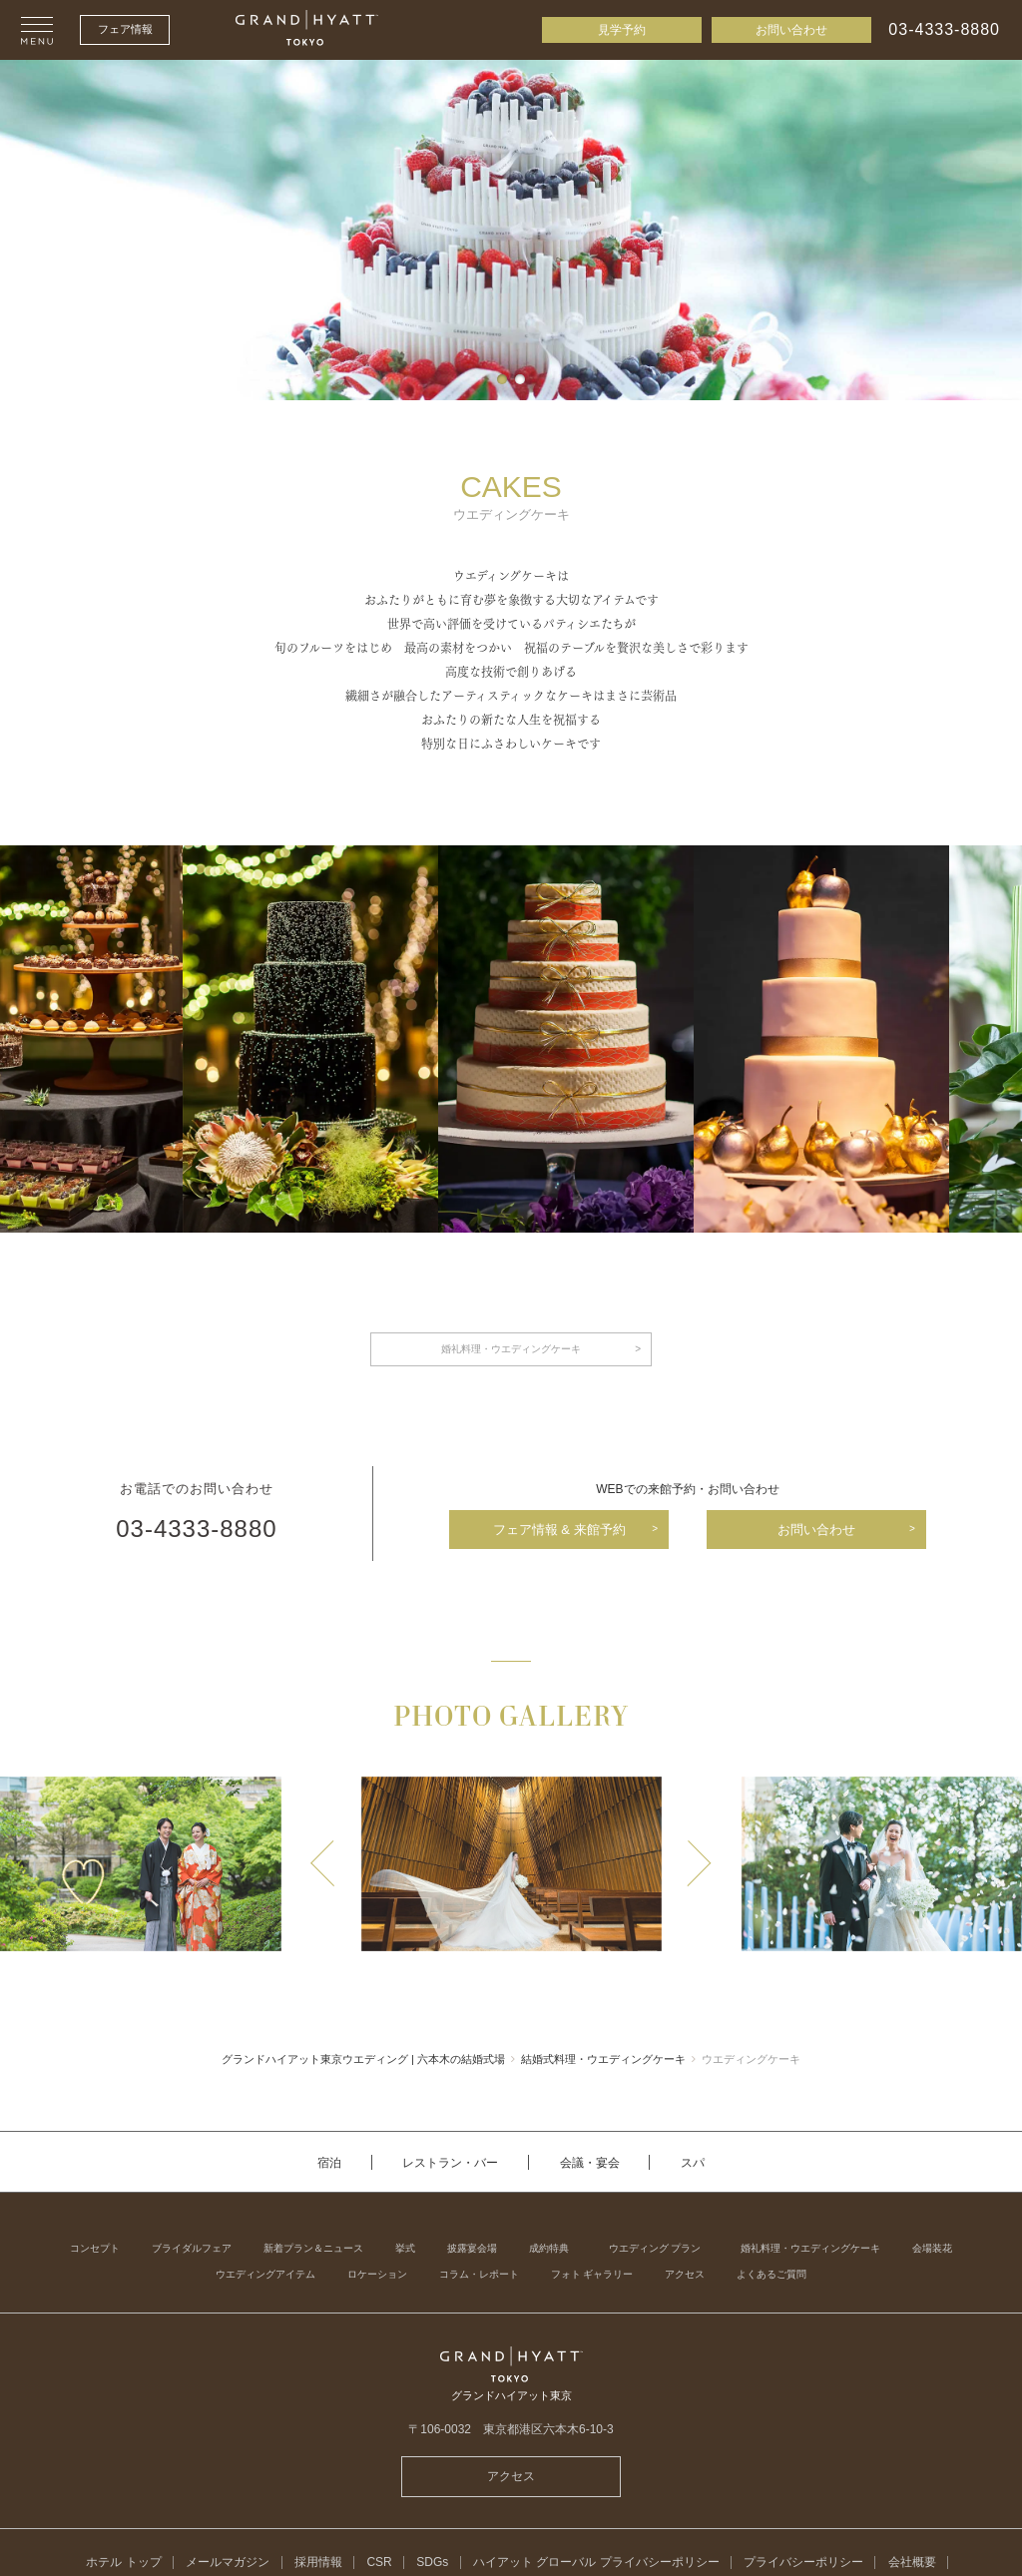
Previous (322, 1863)
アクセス (685, 2275)
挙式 (405, 2249)
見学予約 (622, 30)
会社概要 (912, 2562)
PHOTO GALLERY (511, 1718)
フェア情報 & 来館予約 (559, 1529)
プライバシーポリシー (803, 2562)
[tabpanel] (511, 230)
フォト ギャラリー (592, 2275)
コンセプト (95, 2249)
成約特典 (549, 2249)
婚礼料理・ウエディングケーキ (511, 1348)
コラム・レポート (479, 2275)
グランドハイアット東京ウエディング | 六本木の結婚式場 (363, 2059)
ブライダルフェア (192, 2249)
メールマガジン (227, 2562)
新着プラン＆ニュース (313, 2249)
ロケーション (377, 2275)
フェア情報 (125, 29)
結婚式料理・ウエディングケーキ (603, 2059)
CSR (378, 2562)
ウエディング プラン (655, 2249)
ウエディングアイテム (265, 2275)
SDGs (432, 2562)
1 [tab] (502, 379)
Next (699, 1863)
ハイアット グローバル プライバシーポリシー (596, 2562)
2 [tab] (520, 379)
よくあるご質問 (771, 2275)
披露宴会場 (472, 2249)
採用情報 (318, 2562)
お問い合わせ (791, 30)
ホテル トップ (123, 2562)
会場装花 (932, 2249)
